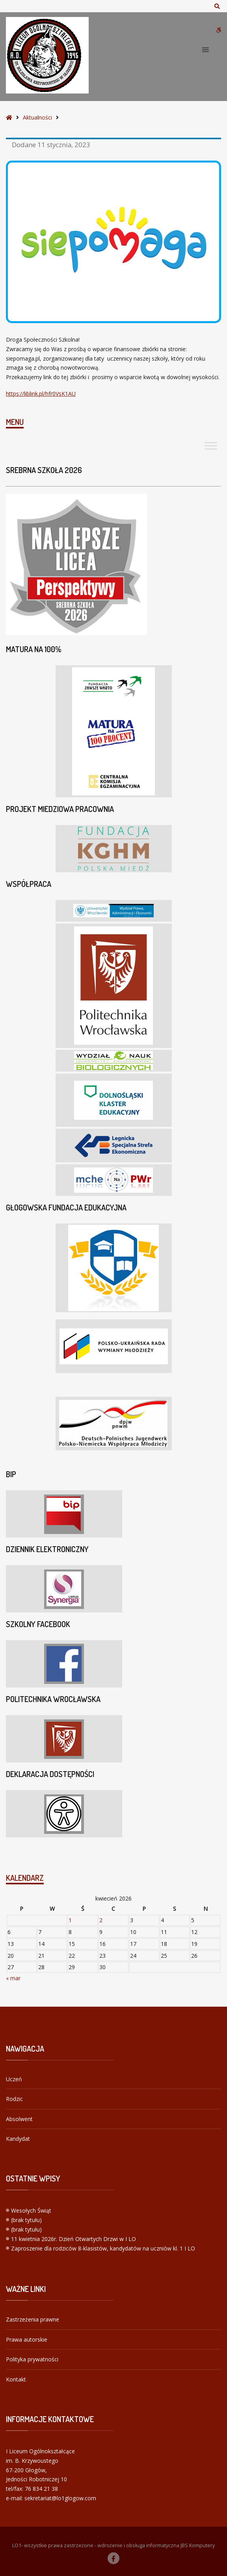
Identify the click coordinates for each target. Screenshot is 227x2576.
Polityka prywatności (32, 2359)
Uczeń (14, 2079)
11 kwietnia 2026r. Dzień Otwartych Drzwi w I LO (73, 2239)
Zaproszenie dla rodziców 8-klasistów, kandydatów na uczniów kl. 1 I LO (103, 2248)
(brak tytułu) (26, 2220)
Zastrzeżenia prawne (32, 2319)
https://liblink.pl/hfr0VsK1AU (41, 393)
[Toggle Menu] (211, 446)
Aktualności (37, 117)
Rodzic (14, 2099)
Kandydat (18, 2138)
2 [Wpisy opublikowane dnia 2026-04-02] (100, 1920)
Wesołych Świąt (31, 2210)
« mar (13, 1978)
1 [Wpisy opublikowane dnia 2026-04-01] (70, 1920)
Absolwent (19, 2119)
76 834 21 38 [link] (41, 2488)
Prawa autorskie (26, 2339)
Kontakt (16, 2379)
